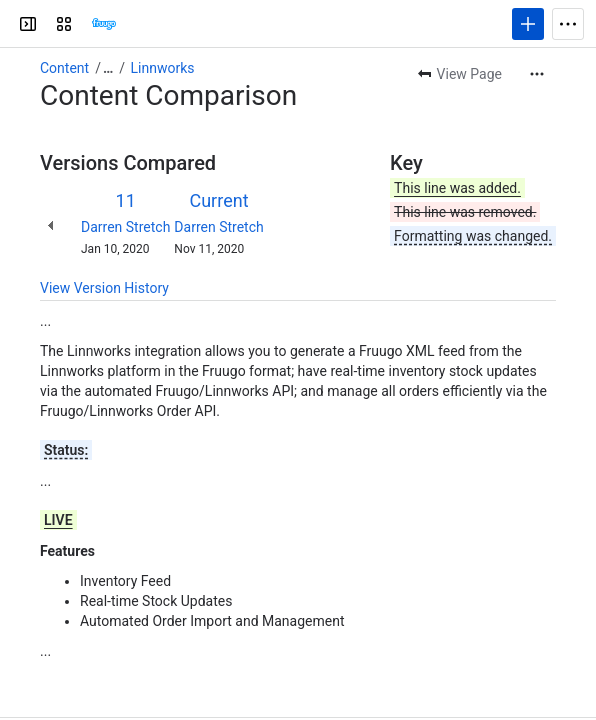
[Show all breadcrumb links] (108, 68)
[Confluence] (104, 24)
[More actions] (537, 74)
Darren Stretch (125, 227)
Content (64, 68)
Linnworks (163, 68)
